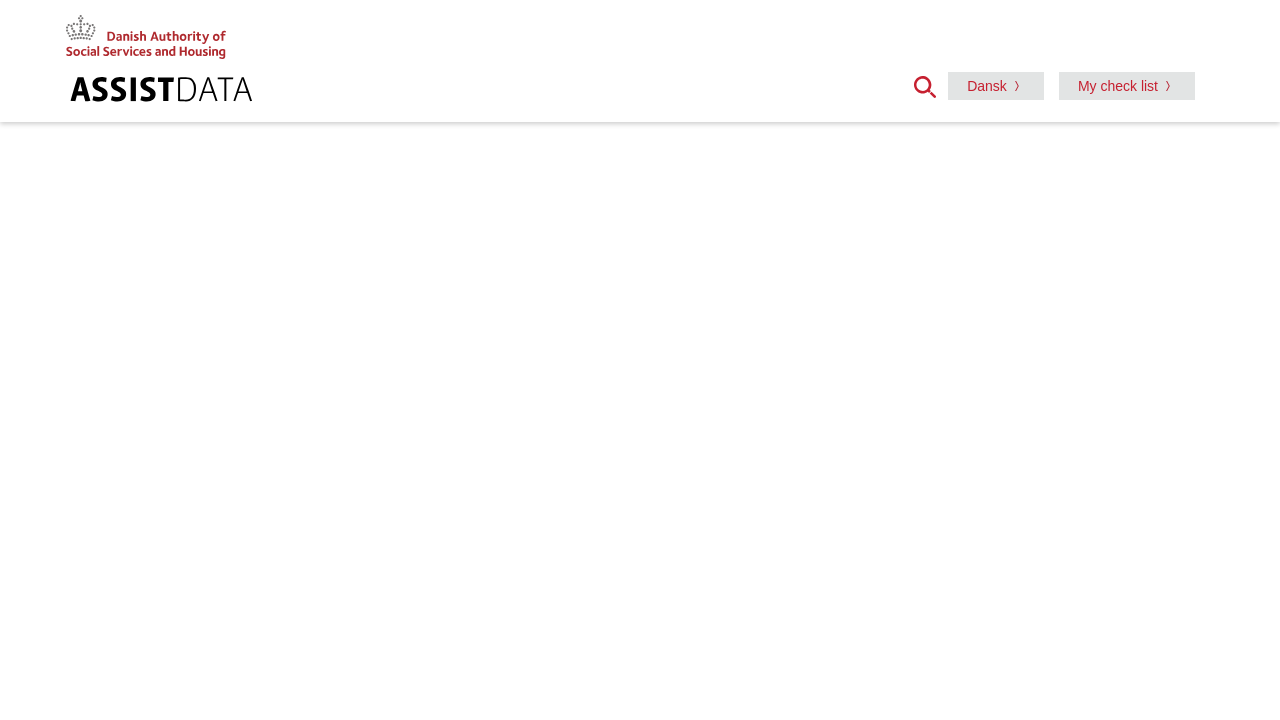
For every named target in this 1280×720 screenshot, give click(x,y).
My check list (1118, 86)
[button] (931, 85)
